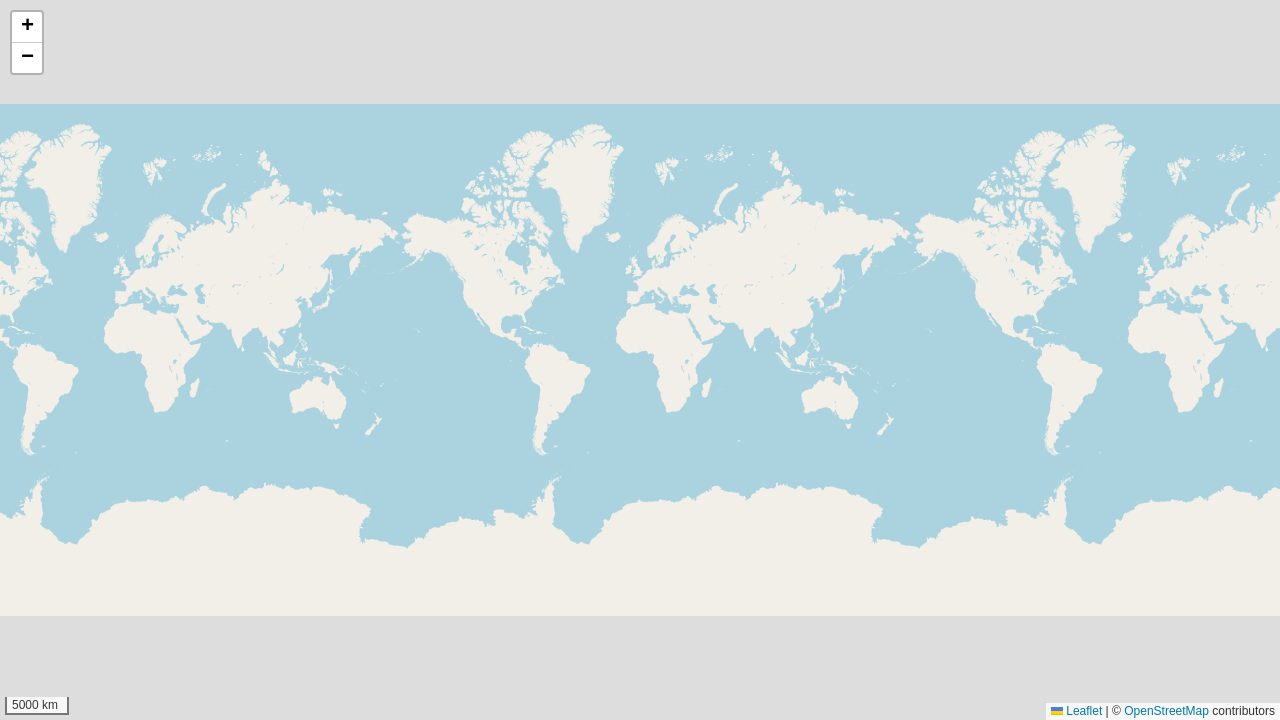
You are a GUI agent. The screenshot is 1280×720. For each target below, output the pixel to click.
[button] (27, 27)
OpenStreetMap (1166, 711)
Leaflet (1076, 711)
